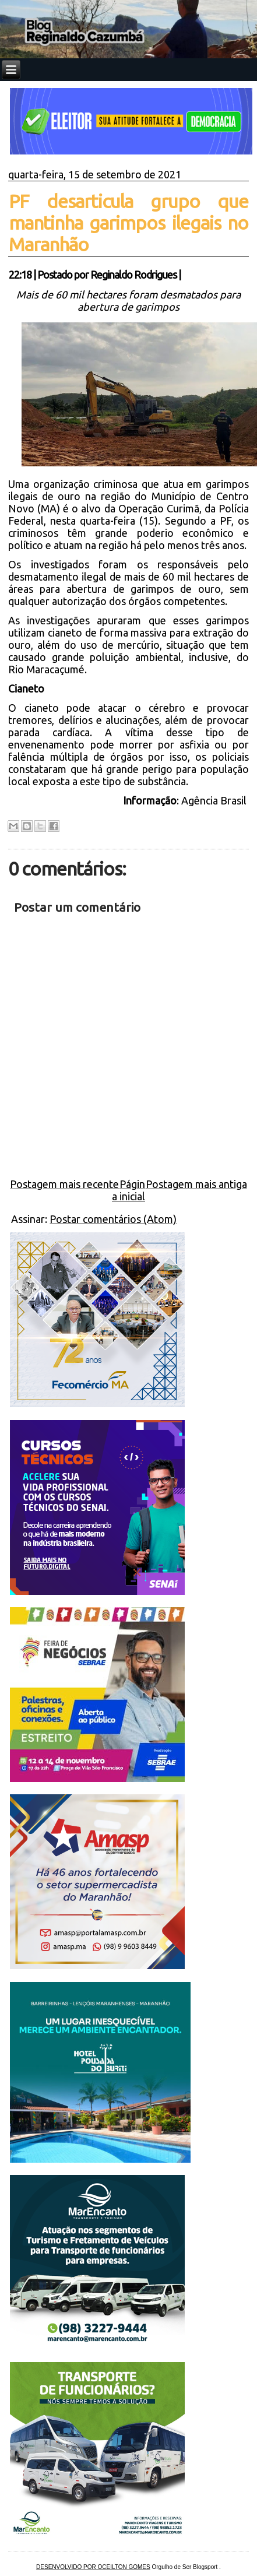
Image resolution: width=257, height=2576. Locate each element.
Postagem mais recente (64, 1184)
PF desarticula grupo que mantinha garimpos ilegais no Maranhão (128, 223)
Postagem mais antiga (196, 1184)
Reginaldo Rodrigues (133, 274)
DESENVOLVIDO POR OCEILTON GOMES (93, 2567)
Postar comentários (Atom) (113, 1219)
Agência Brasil (215, 800)
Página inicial (128, 1190)
